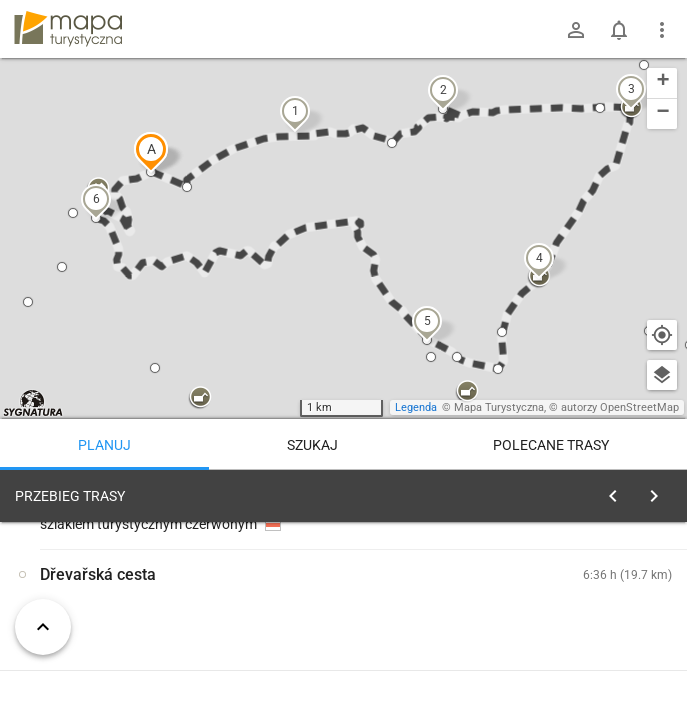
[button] (151, 152)
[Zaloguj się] (576, 30)
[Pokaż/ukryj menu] (662, 30)
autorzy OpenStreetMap (620, 407)
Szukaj (312, 445)
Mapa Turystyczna (499, 407)
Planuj (104, 445)
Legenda (416, 407)
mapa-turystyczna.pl (68, 29)
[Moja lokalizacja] (662, 335)
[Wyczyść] (660, 491)
